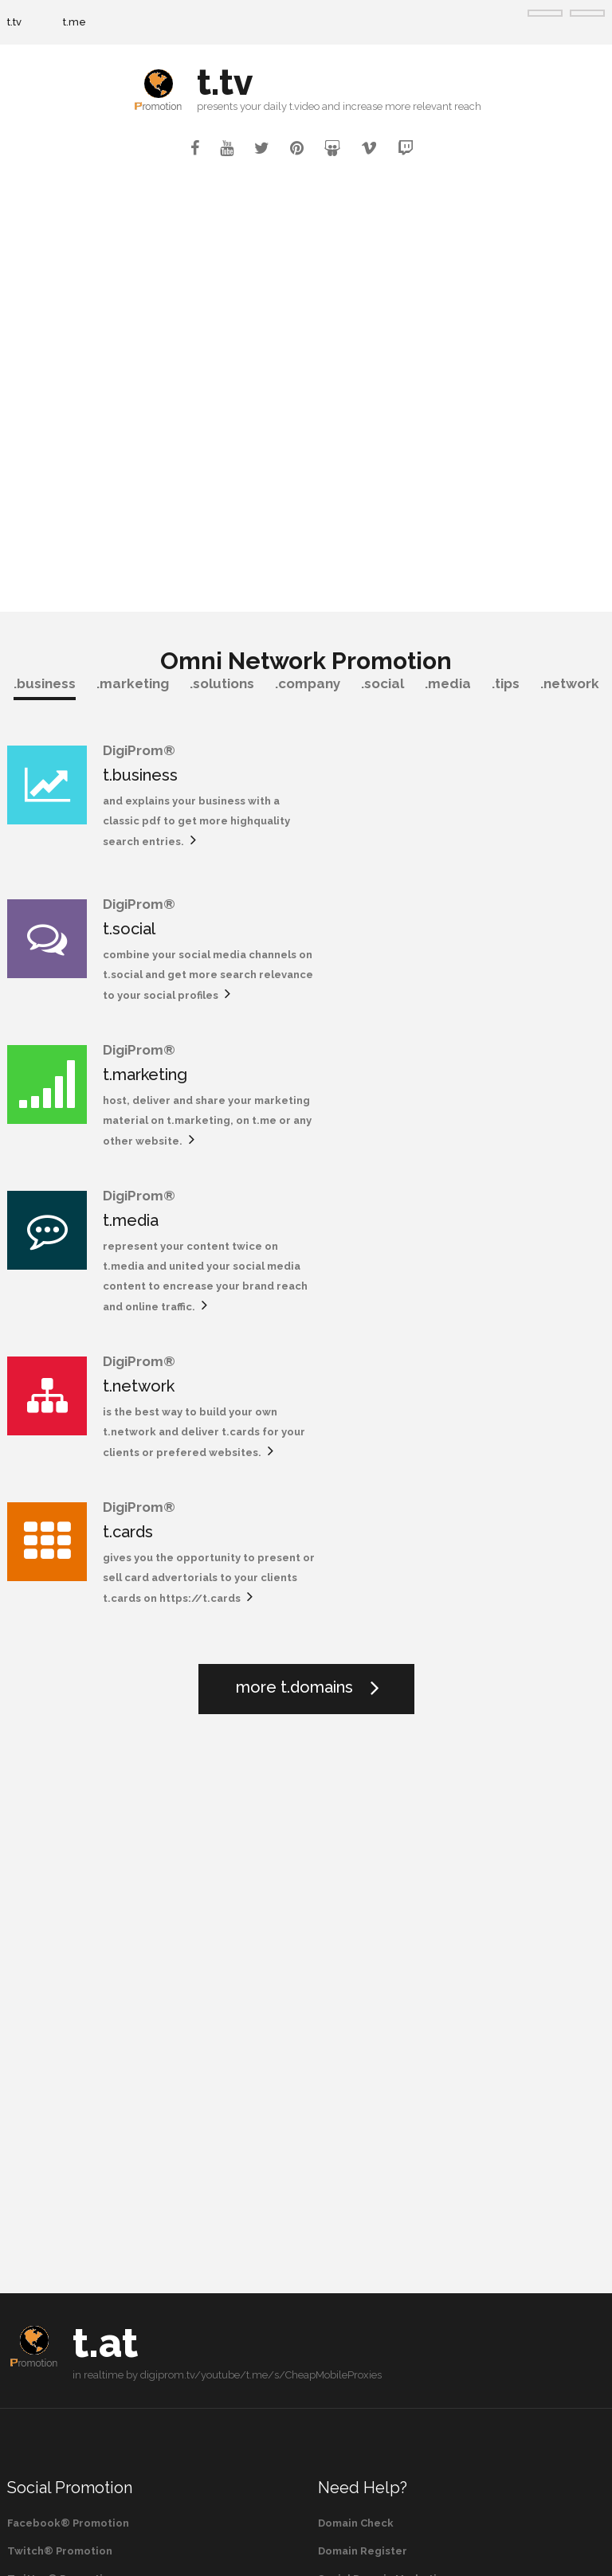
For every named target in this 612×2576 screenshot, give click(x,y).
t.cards (433, 1086)
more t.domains (294, 1261)
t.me (74, 22)
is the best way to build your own (190, 1112)
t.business (140, 775)
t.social (434, 775)
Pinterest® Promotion (66, 2181)
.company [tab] (307, 683)
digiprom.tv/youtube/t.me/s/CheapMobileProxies (261, 1949)
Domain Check (356, 2098)
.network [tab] (569, 683)
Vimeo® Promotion (58, 2209)
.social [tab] (382, 683)
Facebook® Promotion (68, 2098)
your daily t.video (280, 106)
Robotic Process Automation (395, 2209)
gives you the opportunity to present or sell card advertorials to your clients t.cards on (502, 1132)
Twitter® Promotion (61, 2153)
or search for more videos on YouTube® (114, 2367)
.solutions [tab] (222, 683)
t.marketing (145, 920)
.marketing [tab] (132, 683)
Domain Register (362, 2126)
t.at (105, 1917)
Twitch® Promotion (59, 2126)
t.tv (14, 22)
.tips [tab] (506, 683)
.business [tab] (45, 683)
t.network (139, 1086)
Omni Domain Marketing (381, 2181)
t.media (436, 920)
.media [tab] (448, 683)
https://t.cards (448, 1173)
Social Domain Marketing (384, 2153)
